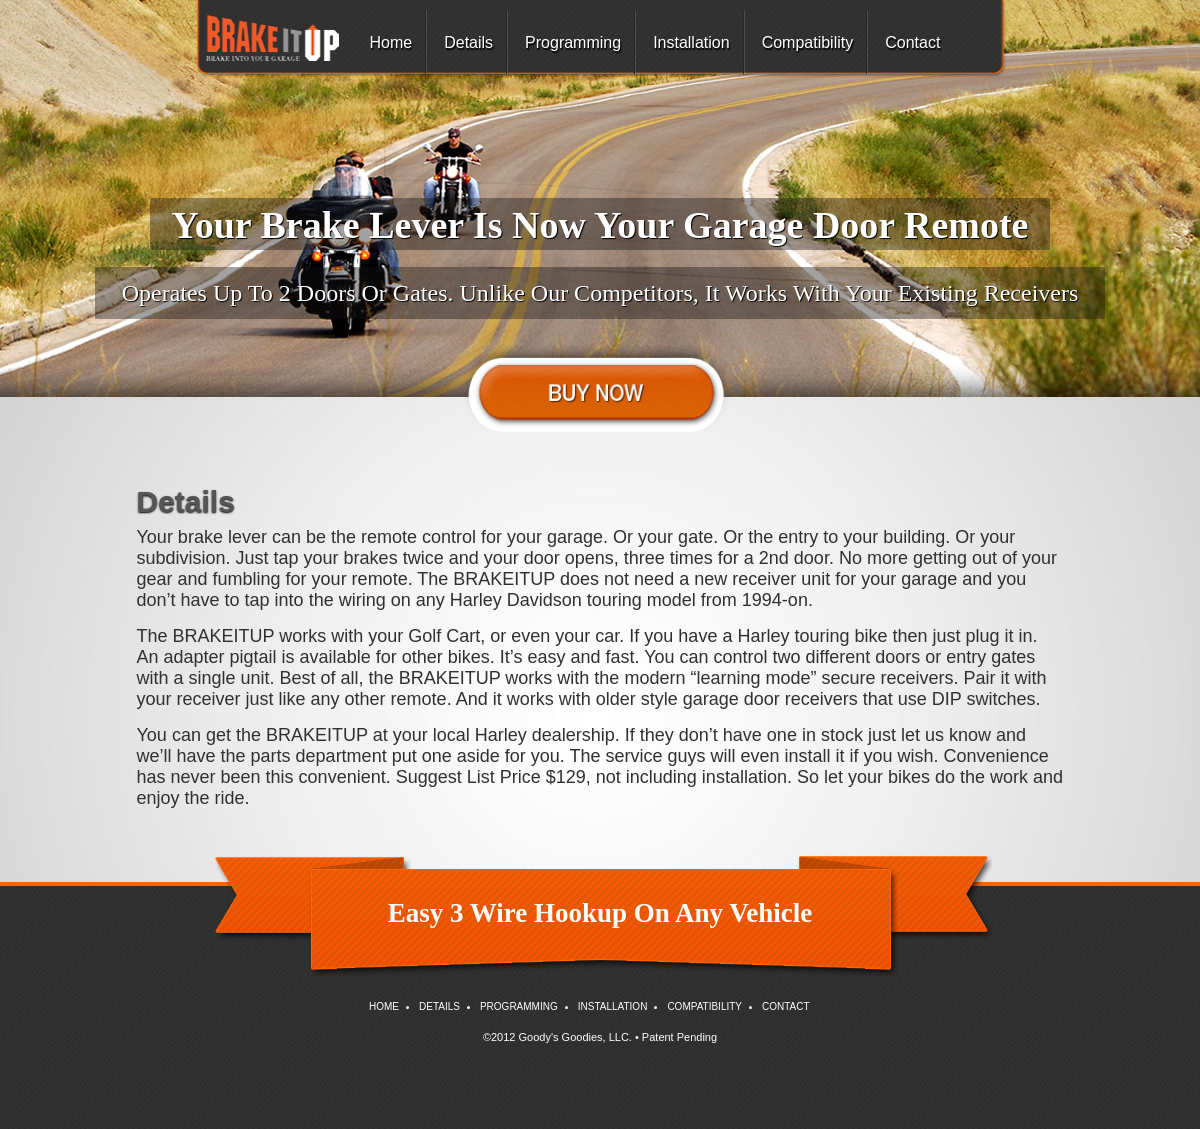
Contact (912, 43)
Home (391, 43)
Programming (573, 43)
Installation (691, 43)
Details (468, 43)
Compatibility (808, 43)
